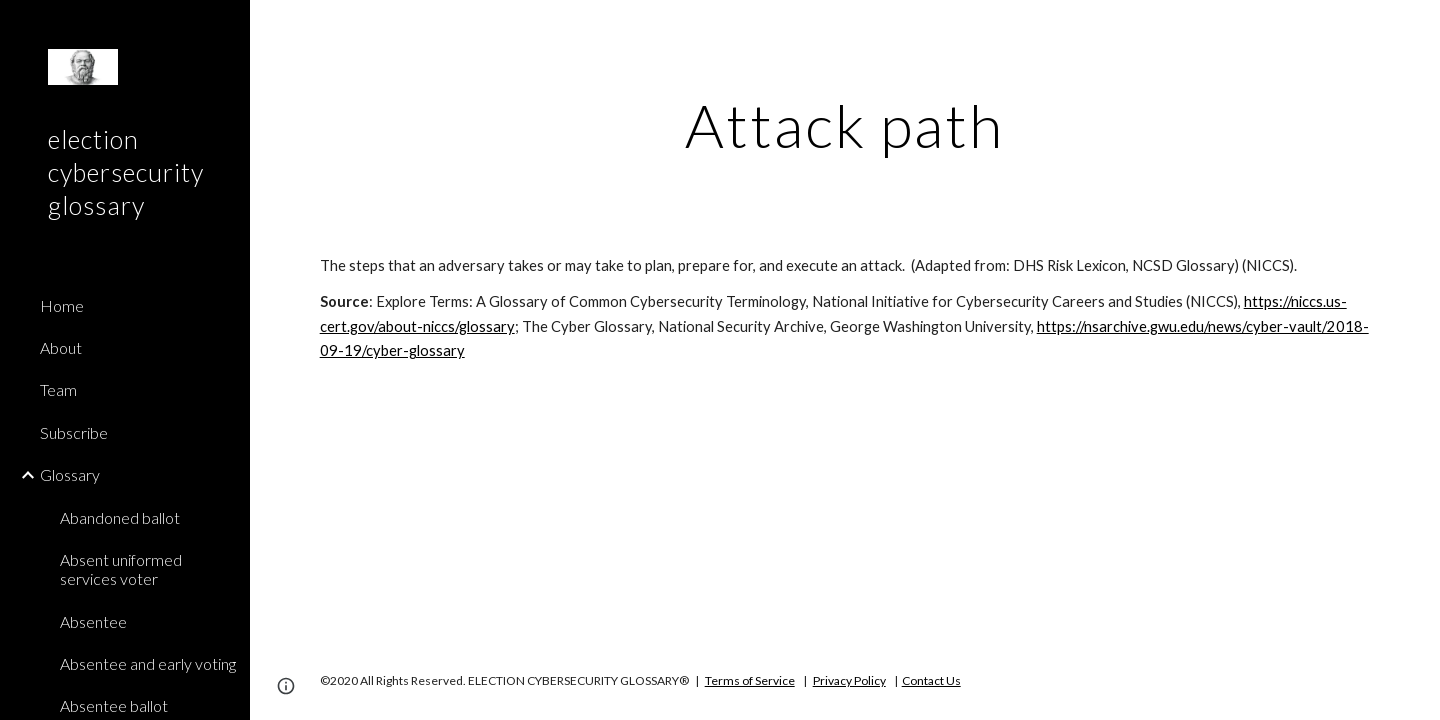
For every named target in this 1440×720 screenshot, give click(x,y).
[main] (845, 125)
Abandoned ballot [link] (120, 517)
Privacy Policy (849, 680)
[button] (1416, 28)
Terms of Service (750, 680)
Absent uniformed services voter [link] (121, 569)
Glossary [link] (70, 474)
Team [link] (58, 389)
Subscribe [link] (74, 432)
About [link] (61, 347)
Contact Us (931, 680)
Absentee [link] (93, 621)
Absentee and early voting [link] (148, 663)
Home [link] (62, 305)
